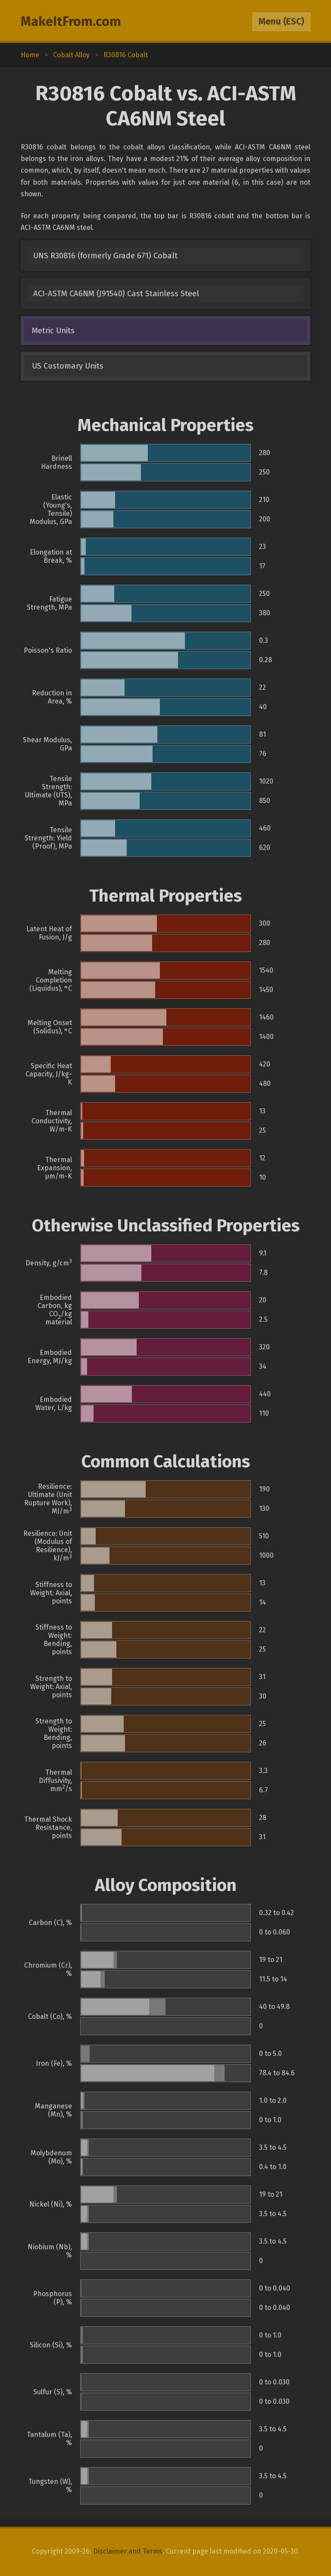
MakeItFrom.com (71, 21)
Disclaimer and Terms (127, 2551)
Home (30, 55)
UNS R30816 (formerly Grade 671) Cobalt (105, 255)
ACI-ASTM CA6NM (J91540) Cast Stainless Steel (116, 293)
